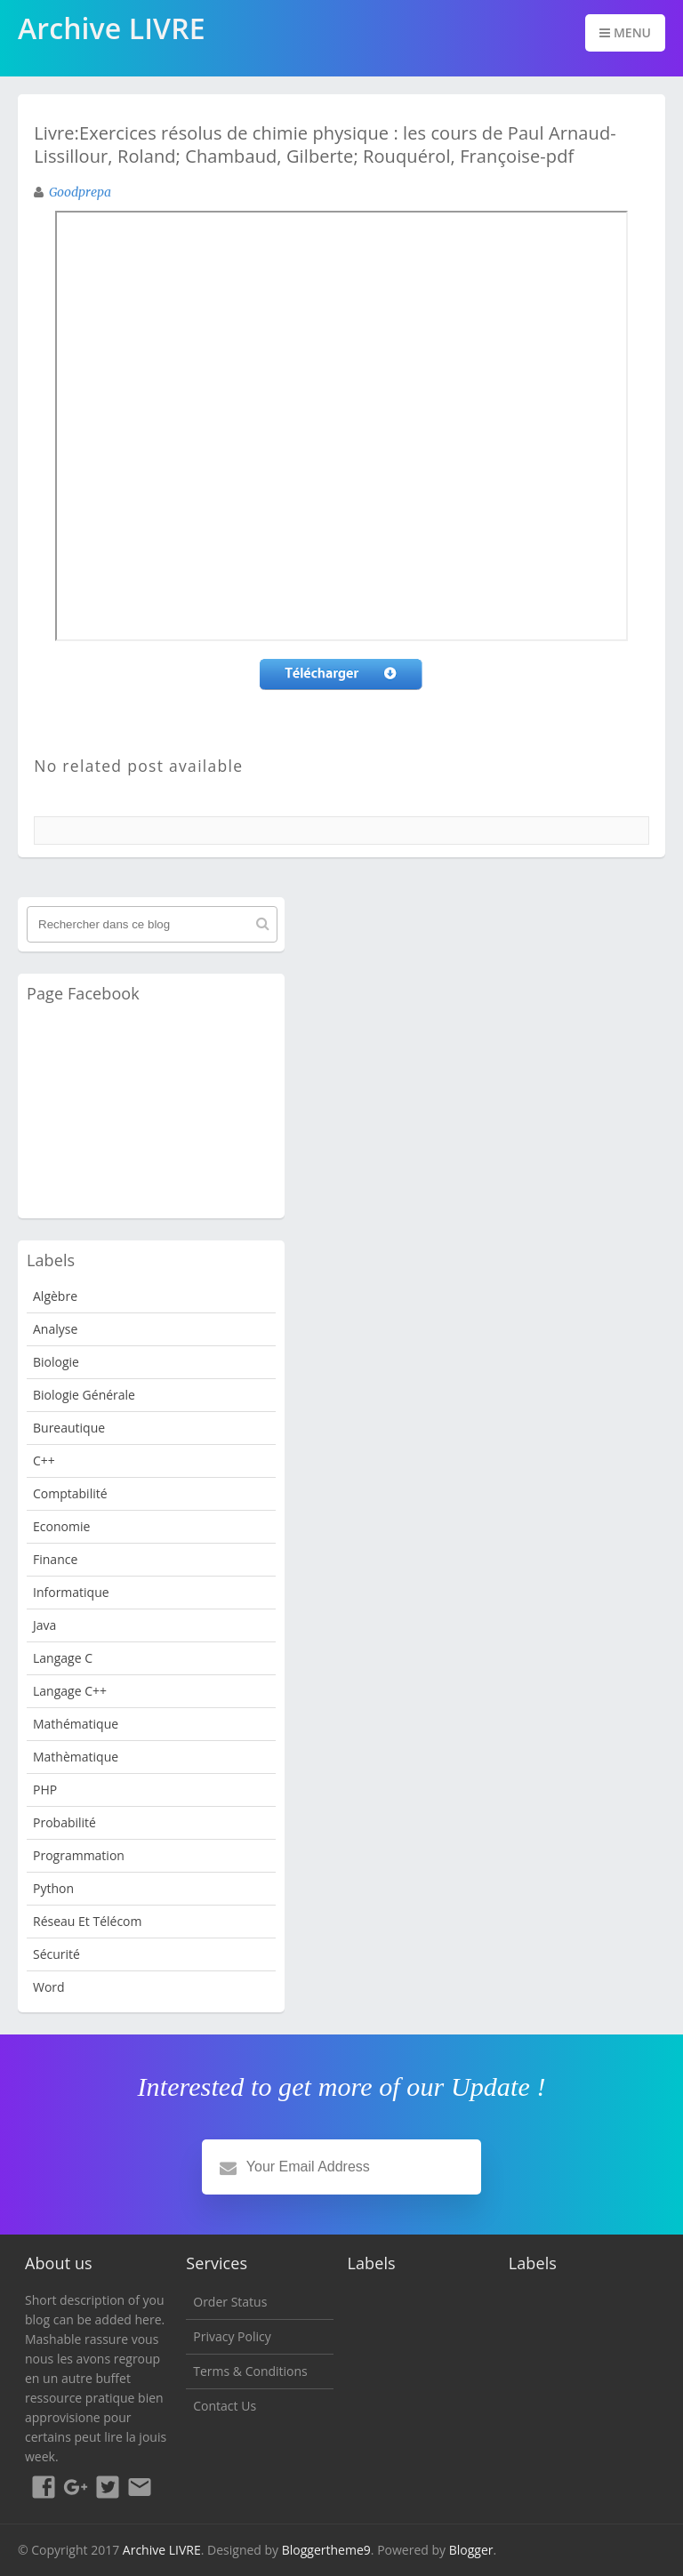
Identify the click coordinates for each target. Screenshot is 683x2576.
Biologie (56, 1361)
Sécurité (56, 1954)
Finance (55, 1559)
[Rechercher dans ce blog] (152, 924)
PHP (45, 1789)
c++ (44, 1460)
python (53, 1888)
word (49, 1986)
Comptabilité (70, 1493)
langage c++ (70, 1690)
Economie (61, 1526)
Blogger (471, 2549)
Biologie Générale (84, 1394)
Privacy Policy (231, 2336)
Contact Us (224, 2405)
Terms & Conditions (250, 2371)
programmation (79, 1855)
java (44, 1625)
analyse (55, 1328)
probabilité (64, 1822)
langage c (62, 1657)
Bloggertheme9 (326, 2549)
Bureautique (69, 1427)
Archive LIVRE (162, 2549)
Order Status (230, 2301)
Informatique (71, 1592)
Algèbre (55, 1296)
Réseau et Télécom (87, 1921)
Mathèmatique (75, 1756)
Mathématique (75, 1723)
